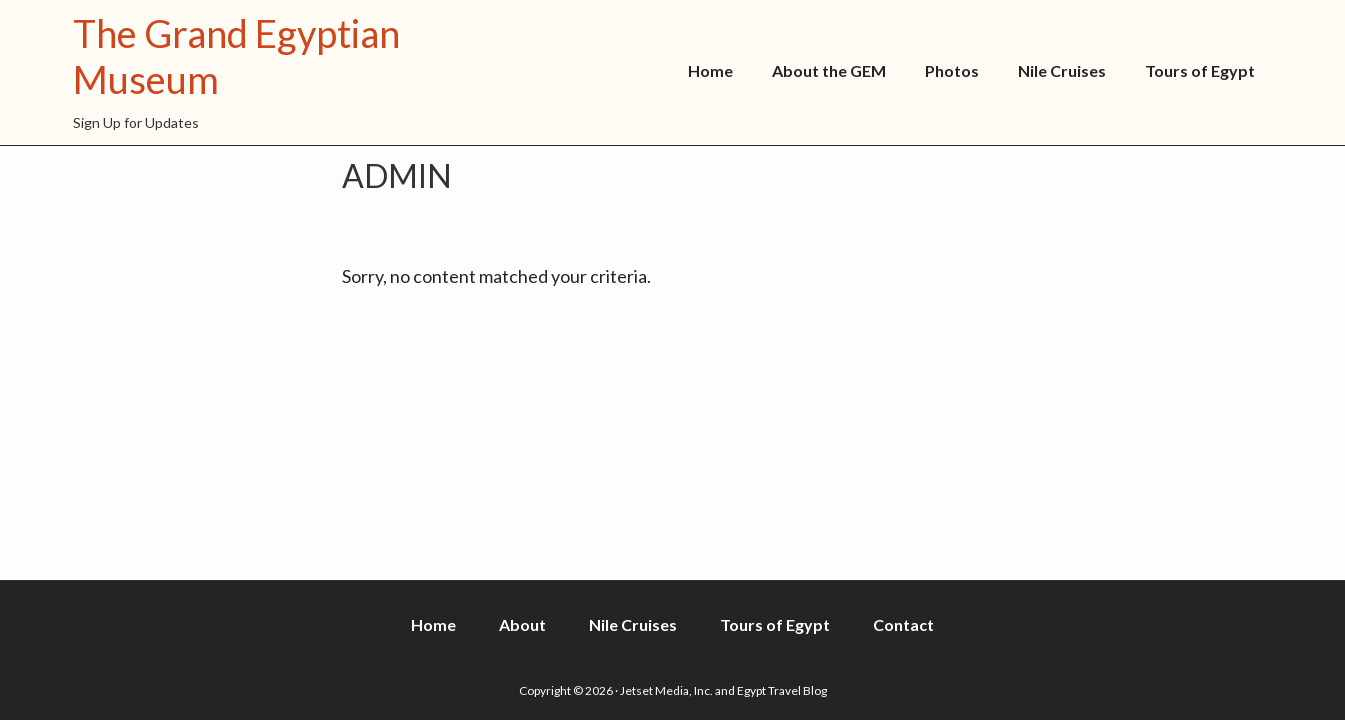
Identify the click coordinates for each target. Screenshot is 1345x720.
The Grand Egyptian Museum (236, 56)
